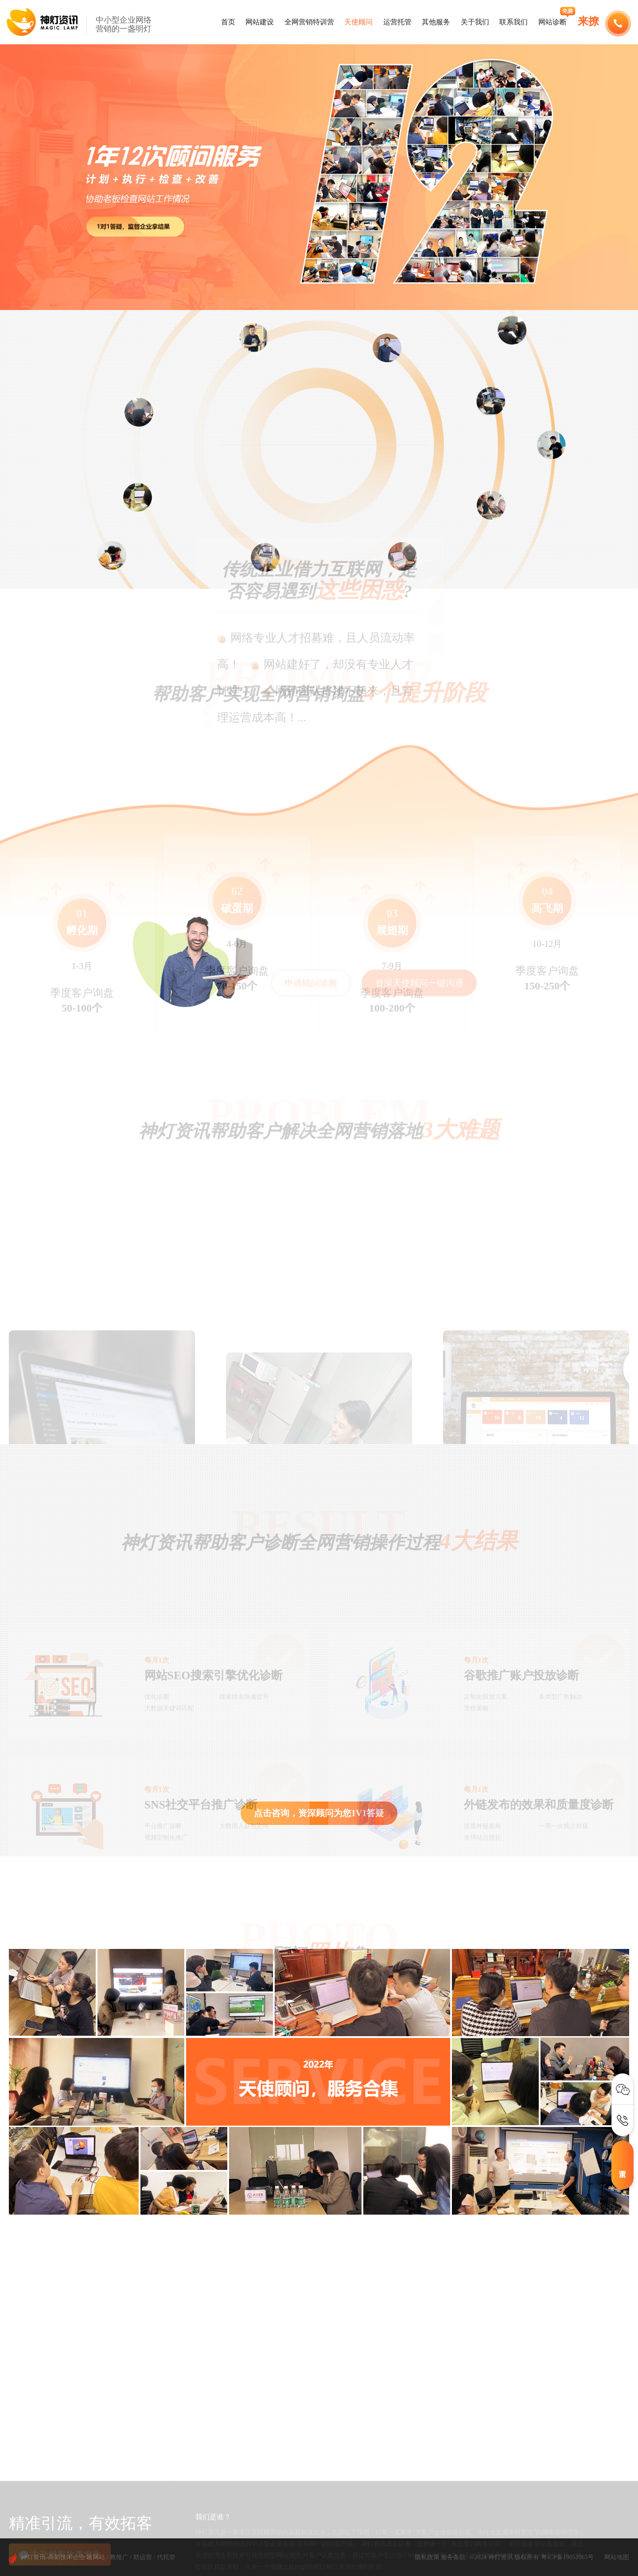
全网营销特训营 (309, 22)
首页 (228, 22)
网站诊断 (552, 22)
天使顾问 (358, 22)
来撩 (588, 21)
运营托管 (397, 22)
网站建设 (259, 22)
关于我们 (475, 22)
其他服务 (436, 22)
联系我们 (513, 22)
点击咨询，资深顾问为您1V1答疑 (319, 1813)
